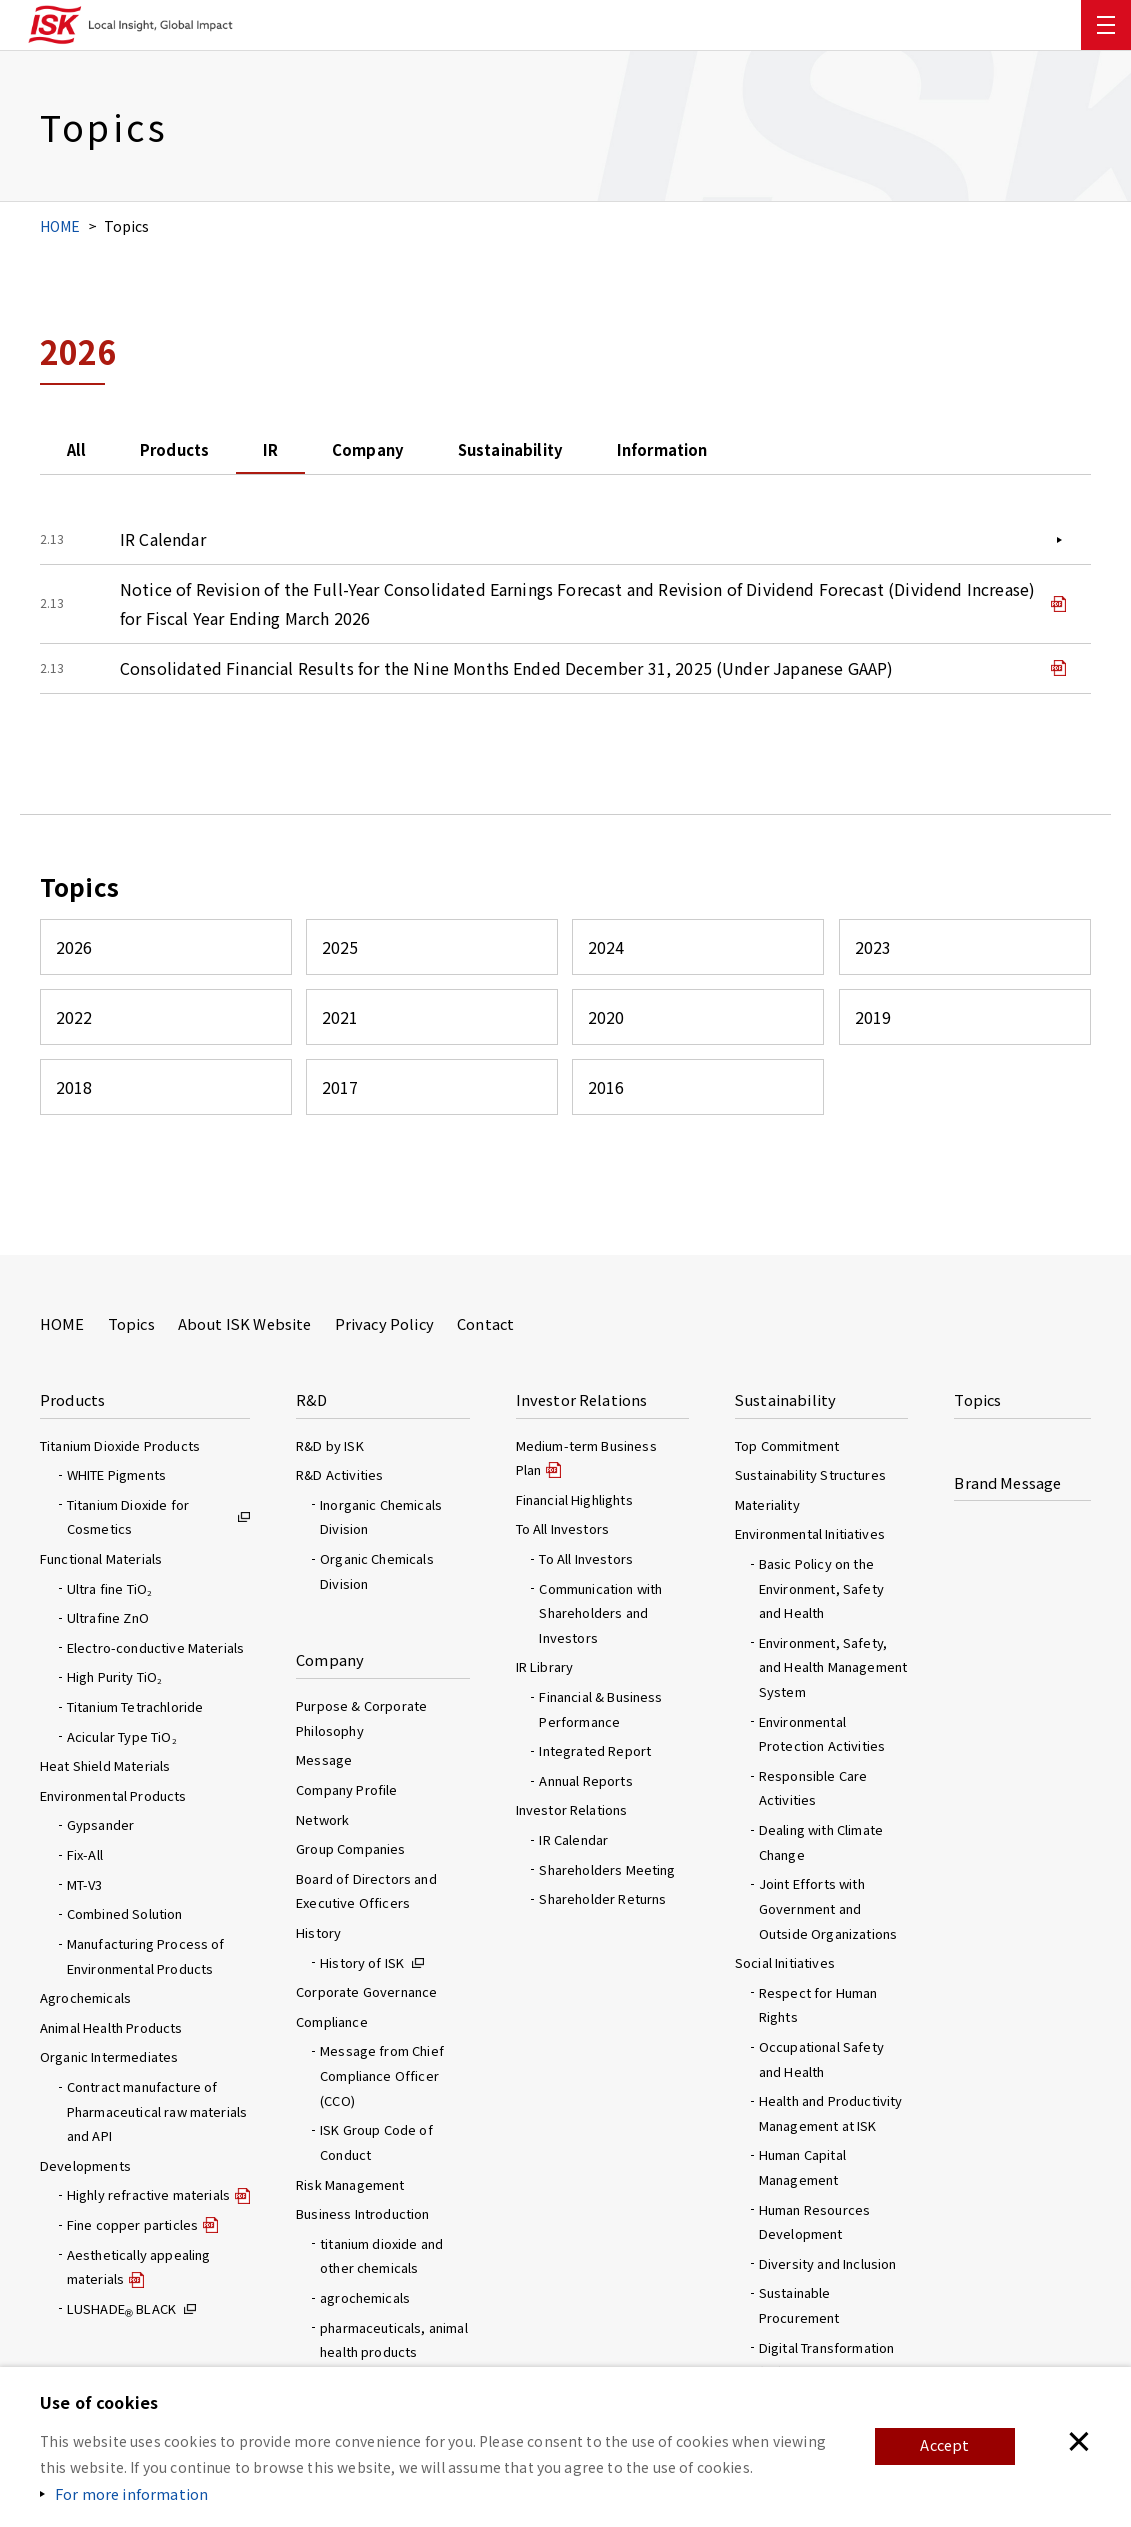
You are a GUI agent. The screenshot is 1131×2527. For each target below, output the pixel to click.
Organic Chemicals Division (377, 1571)
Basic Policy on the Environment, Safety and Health (821, 1588)
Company (454, 452)
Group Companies (350, 1848)
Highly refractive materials (148, 2194)
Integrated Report (595, 1750)
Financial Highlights (574, 1499)
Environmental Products (113, 1795)
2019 (873, 1026)
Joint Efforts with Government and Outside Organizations (828, 1908)
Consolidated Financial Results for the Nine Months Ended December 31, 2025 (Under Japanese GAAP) (506, 676)
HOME (60, 226)
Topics (131, 1323)
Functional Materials (101, 1558)
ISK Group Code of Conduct (376, 2142)
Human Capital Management (802, 2167)
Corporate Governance (366, 1991)
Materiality (767, 1504)
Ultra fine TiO (109, 1588)
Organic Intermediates (109, 2056)
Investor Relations (582, 1399)
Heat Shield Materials (105, 1765)
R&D (311, 1399)
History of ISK (362, 1962)
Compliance (332, 2021)
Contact (485, 1323)
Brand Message (1007, 1482)
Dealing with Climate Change (821, 1842)
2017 (340, 1097)
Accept (943, 2446)
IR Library (545, 1666)
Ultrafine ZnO (108, 1617)
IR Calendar (163, 543)
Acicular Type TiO (121, 1736)
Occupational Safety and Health (821, 2059)
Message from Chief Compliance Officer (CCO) (382, 2075)
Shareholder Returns (602, 1898)
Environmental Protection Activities (822, 1734)
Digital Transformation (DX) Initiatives (827, 2360)
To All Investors (586, 1558)
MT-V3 (85, 1884)
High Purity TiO (114, 1676)
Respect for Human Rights (818, 2005)
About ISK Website (245, 1323)
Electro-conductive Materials (155, 1647)
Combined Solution (125, 1913)
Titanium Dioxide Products (120, 1445)
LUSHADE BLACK (121, 2308)
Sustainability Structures (810, 1474)
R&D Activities (339, 1474)
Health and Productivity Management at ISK (831, 2113)
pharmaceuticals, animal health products (394, 2340)
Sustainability (625, 452)
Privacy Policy (384, 1323)
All (88, 452)
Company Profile (346, 1789)
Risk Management (350, 2184)
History (318, 1932)
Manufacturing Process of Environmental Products (146, 1956)
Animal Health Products (111, 2027)
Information (808, 452)
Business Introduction (362, 2213)
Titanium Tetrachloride (135, 1706)
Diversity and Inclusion (828, 2263)
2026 (74, 956)
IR (332, 452)
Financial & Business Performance (600, 1709)
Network (322, 1819)
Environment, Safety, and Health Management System (833, 1667)
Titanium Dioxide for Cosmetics (128, 1517)
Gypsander (100, 1824)
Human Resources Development (814, 2222)
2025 (340, 956)
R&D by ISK (330, 1445)
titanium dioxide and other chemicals (381, 2256)
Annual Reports (585, 1780)
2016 (606, 1097)
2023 (873, 956)
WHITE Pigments (116, 1474)
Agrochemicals (85, 1997)
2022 (74, 1026)
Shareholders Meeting (607, 1869)
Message (324, 1759)
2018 (74, 1097)
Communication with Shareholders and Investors (600, 1613)
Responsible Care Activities (813, 1788)
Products (211, 452)
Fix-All (85, 1854)
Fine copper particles (132, 2224)
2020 (606, 1026)
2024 (606, 956)
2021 (340, 1026)
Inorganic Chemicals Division (381, 1517)
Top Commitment (787, 1445)
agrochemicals (365, 2297)
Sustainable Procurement (799, 2305)
